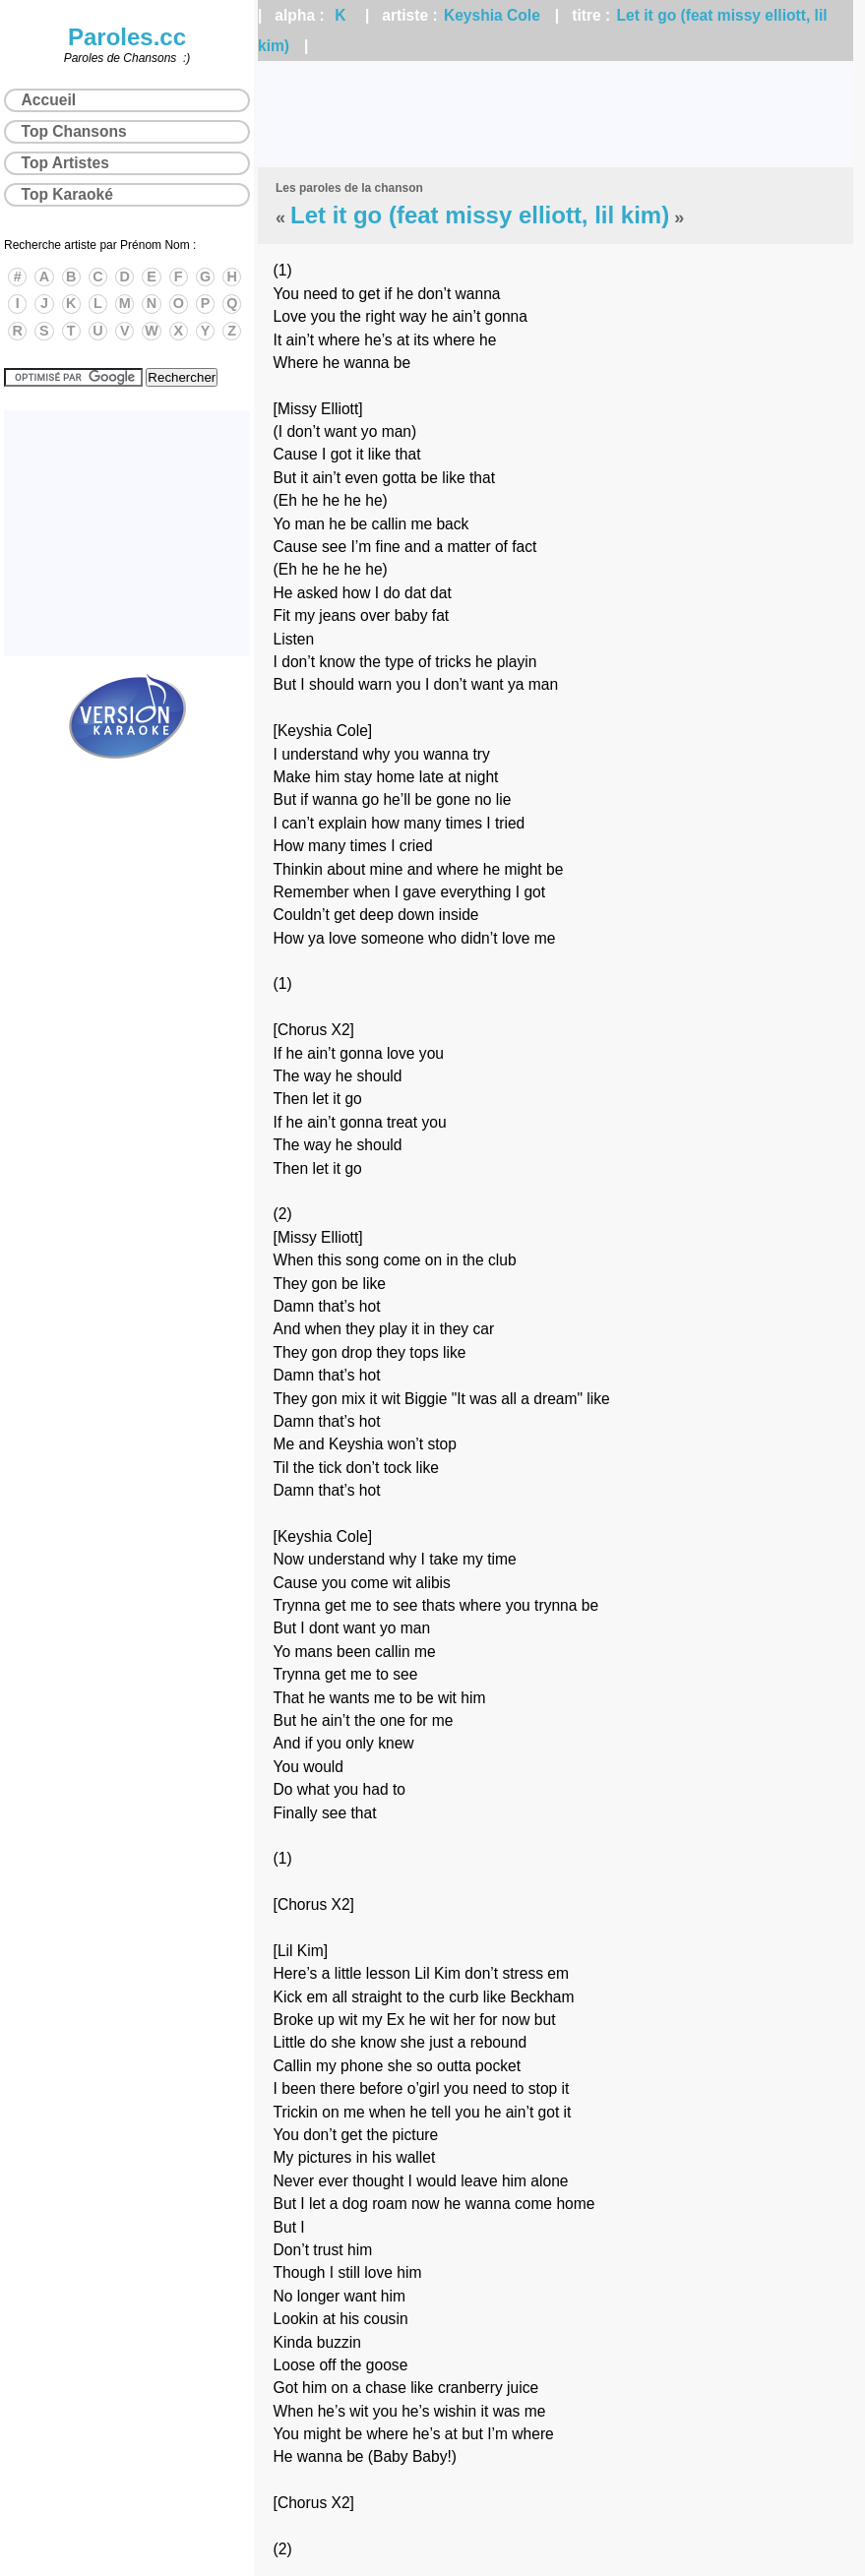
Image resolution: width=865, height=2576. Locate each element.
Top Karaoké (67, 194)
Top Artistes (65, 162)
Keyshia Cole (492, 15)
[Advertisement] (555, 114)
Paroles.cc (127, 37)
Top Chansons (74, 131)
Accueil (49, 100)
